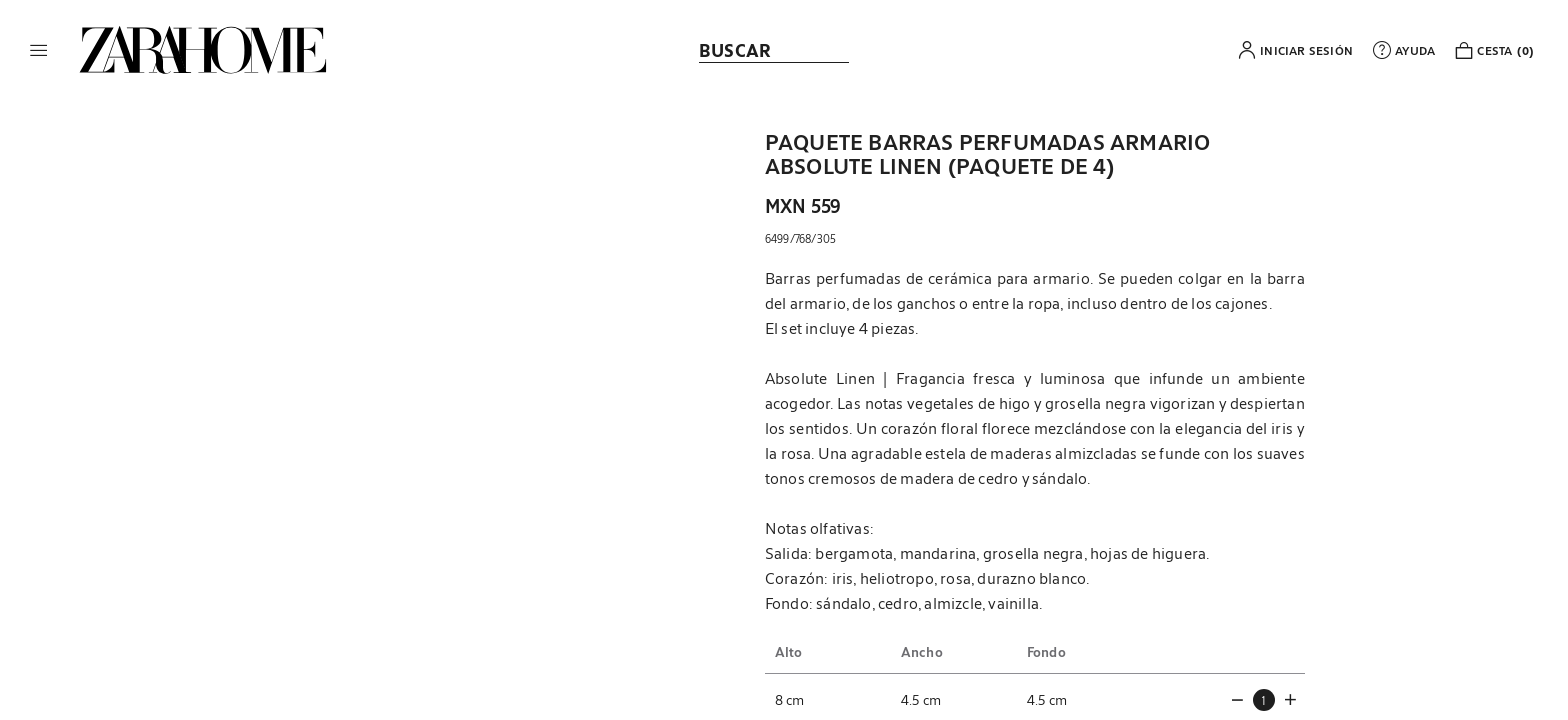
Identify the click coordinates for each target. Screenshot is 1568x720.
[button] (39, 50)
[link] (203, 50)
